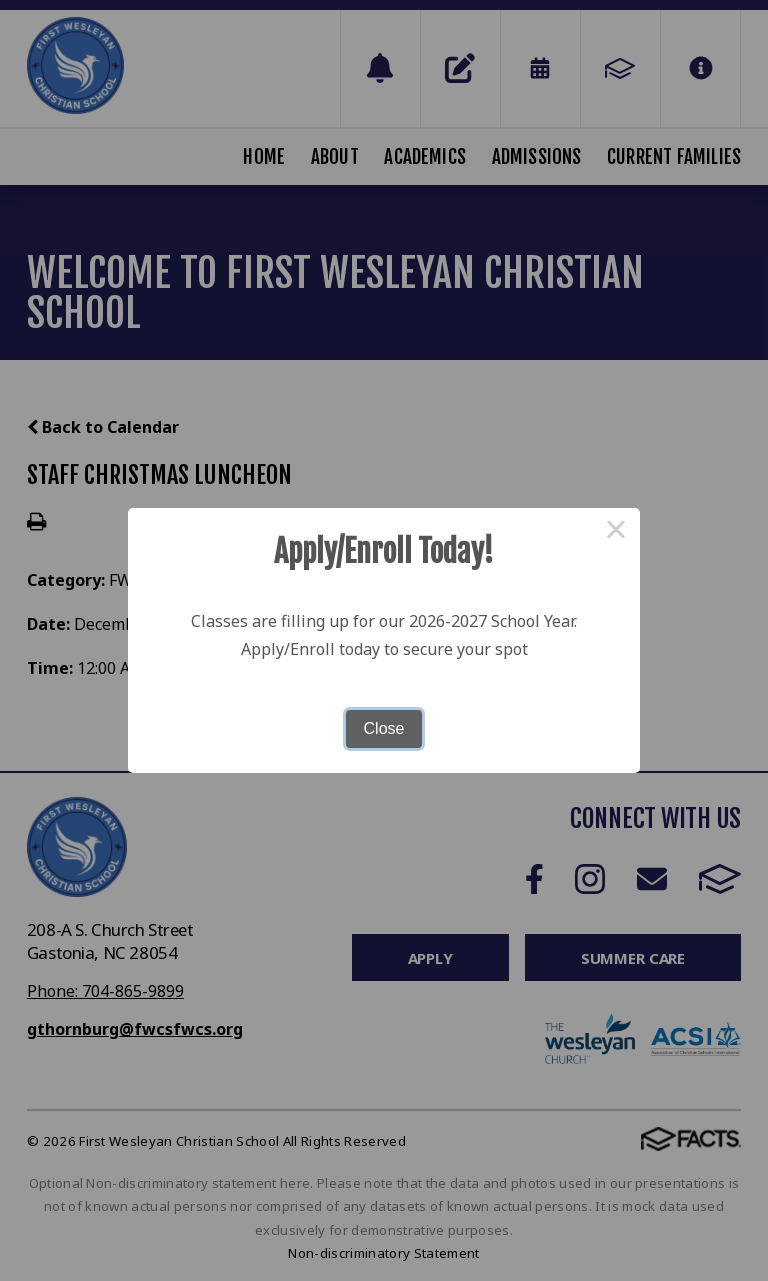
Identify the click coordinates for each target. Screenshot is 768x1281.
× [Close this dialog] (616, 532)
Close (384, 728)
